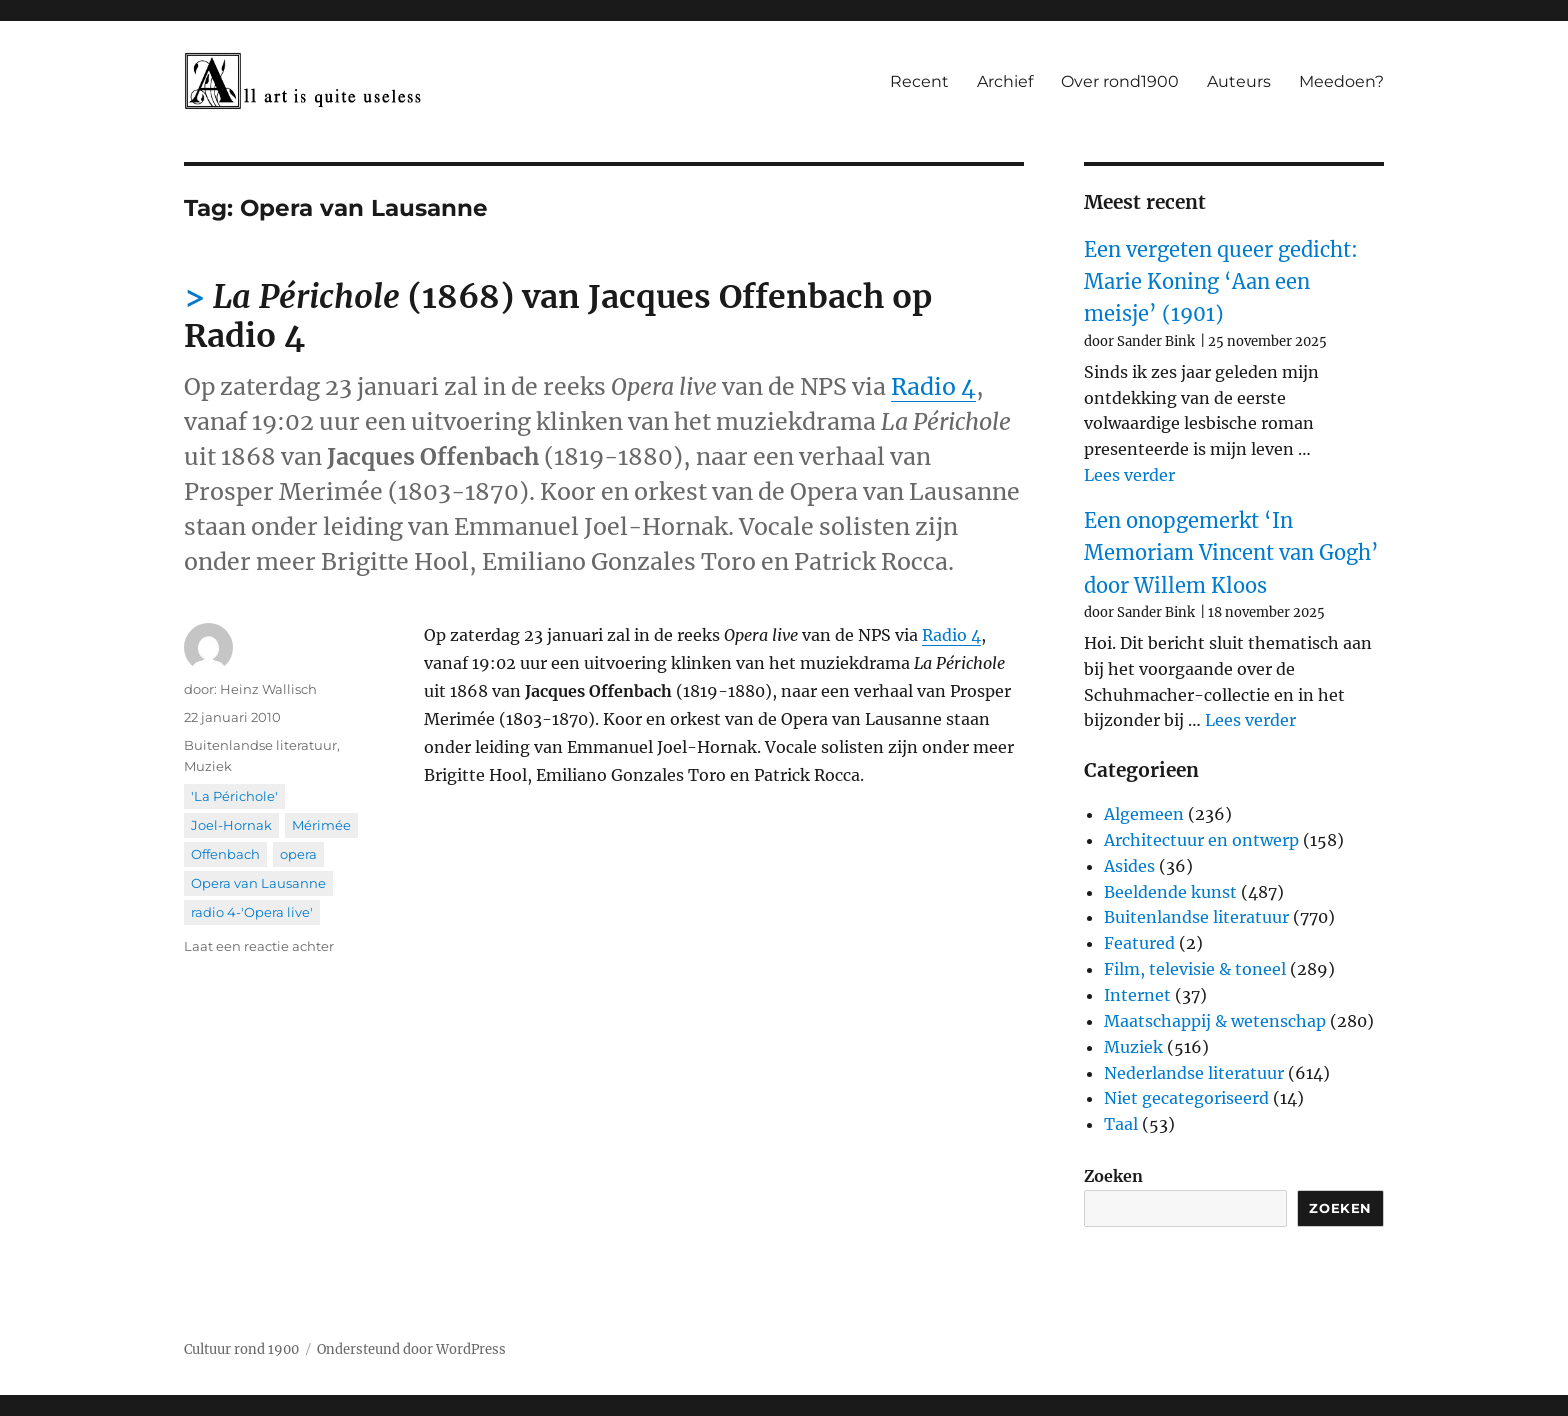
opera (298, 854)
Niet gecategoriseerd (1186, 1098)
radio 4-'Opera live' (252, 912)
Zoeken (1113, 1176)
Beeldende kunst (1170, 892)
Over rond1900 (1120, 81)
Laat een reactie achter (259, 946)
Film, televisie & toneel (1195, 969)
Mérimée (321, 825)
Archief (1005, 81)
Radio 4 (933, 386)
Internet (1137, 995)
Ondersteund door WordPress (411, 1349)
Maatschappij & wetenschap (1215, 1021)
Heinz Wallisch (268, 689)
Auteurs (1239, 81)
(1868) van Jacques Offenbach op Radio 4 (558, 316)
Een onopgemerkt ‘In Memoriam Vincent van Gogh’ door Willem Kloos (1231, 553)
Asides (1129, 866)
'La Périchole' (234, 796)
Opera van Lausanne (258, 883)
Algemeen (1144, 814)
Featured (1139, 943)
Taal (1121, 1124)
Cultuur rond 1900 (241, 1349)
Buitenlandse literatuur (260, 745)
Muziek (208, 766)
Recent (919, 81)
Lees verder (1129, 475)
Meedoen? (1341, 81)
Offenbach (225, 854)
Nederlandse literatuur (1194, 1073)
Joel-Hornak (231, 825)
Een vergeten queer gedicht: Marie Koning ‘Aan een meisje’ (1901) (1221, 282)
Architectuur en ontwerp (1201, 840)
